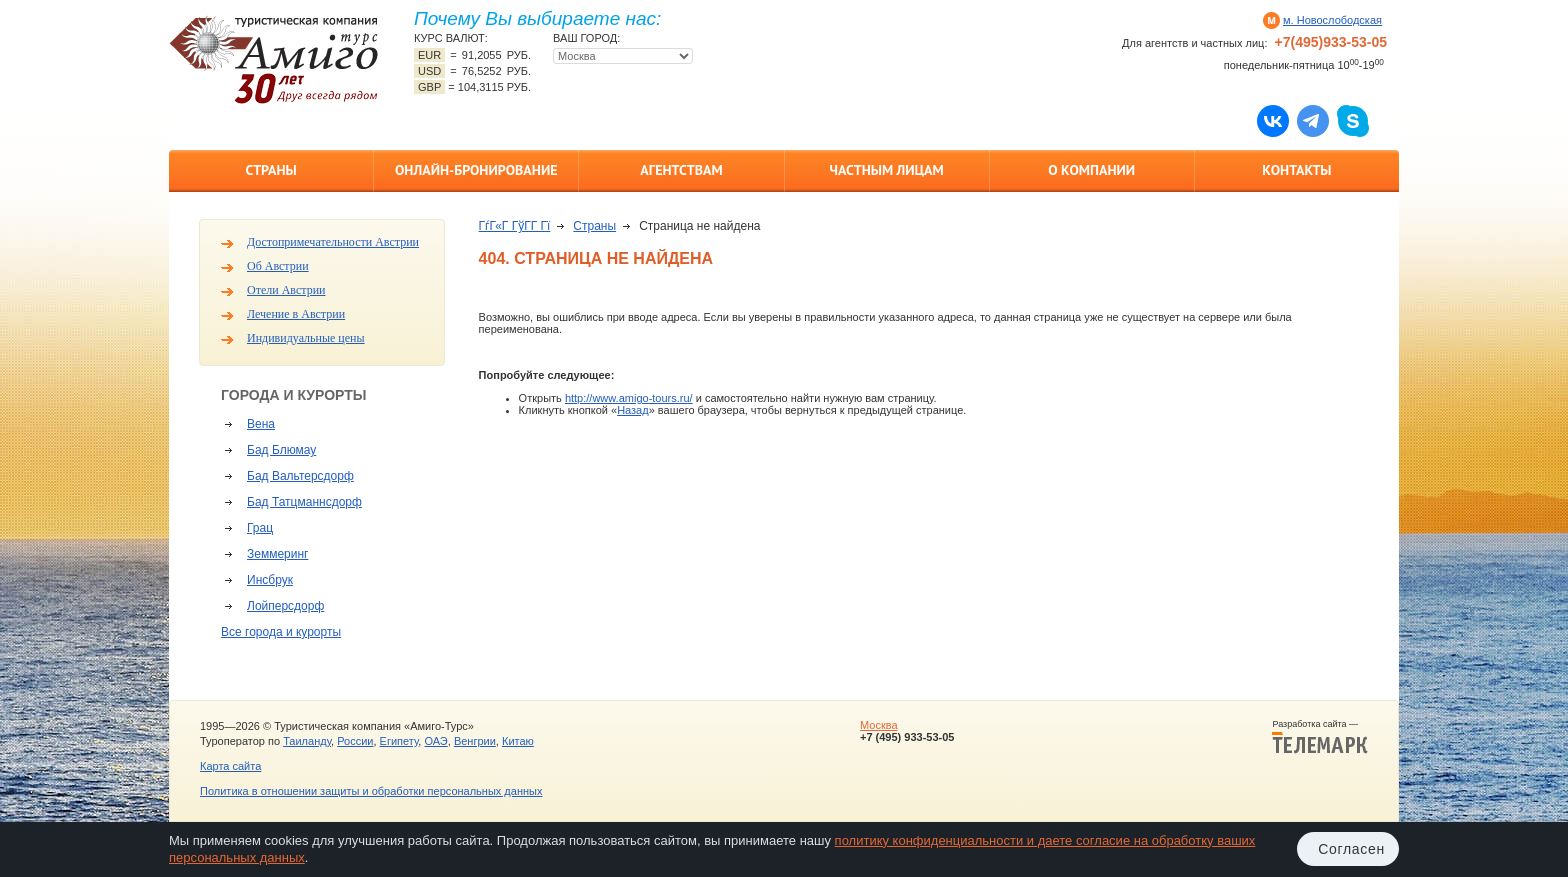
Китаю (518, 741)
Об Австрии (278, 266)
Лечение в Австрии (296, 314)
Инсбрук (270, 580)
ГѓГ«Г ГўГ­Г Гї (515, 226)
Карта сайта (230, 766)
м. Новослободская (1332, 20)
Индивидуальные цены (306, 338)
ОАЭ (435, 741)
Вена (261, 424)
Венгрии (475, 741)
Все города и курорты (281, 632)
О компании (1091, 170)
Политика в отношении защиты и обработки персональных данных (371, 791)
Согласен (1351, 849)
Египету (399, 741)
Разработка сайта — (1320, 737)
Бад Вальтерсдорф (300, 476)
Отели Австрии (286, 290)
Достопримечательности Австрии (333, 242)
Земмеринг (277, 554)
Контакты (1296, 170)
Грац (260, 528)
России (355, 741)
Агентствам (681, 170)
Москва (879, 725)
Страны (270, 170)
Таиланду (307, 741)
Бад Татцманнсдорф (304, 502)
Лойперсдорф (285, 606)
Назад (633, 410)
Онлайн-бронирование (476, 170)
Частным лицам (886, 170)
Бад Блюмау (281, 450)
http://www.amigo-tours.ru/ (629, 398)
